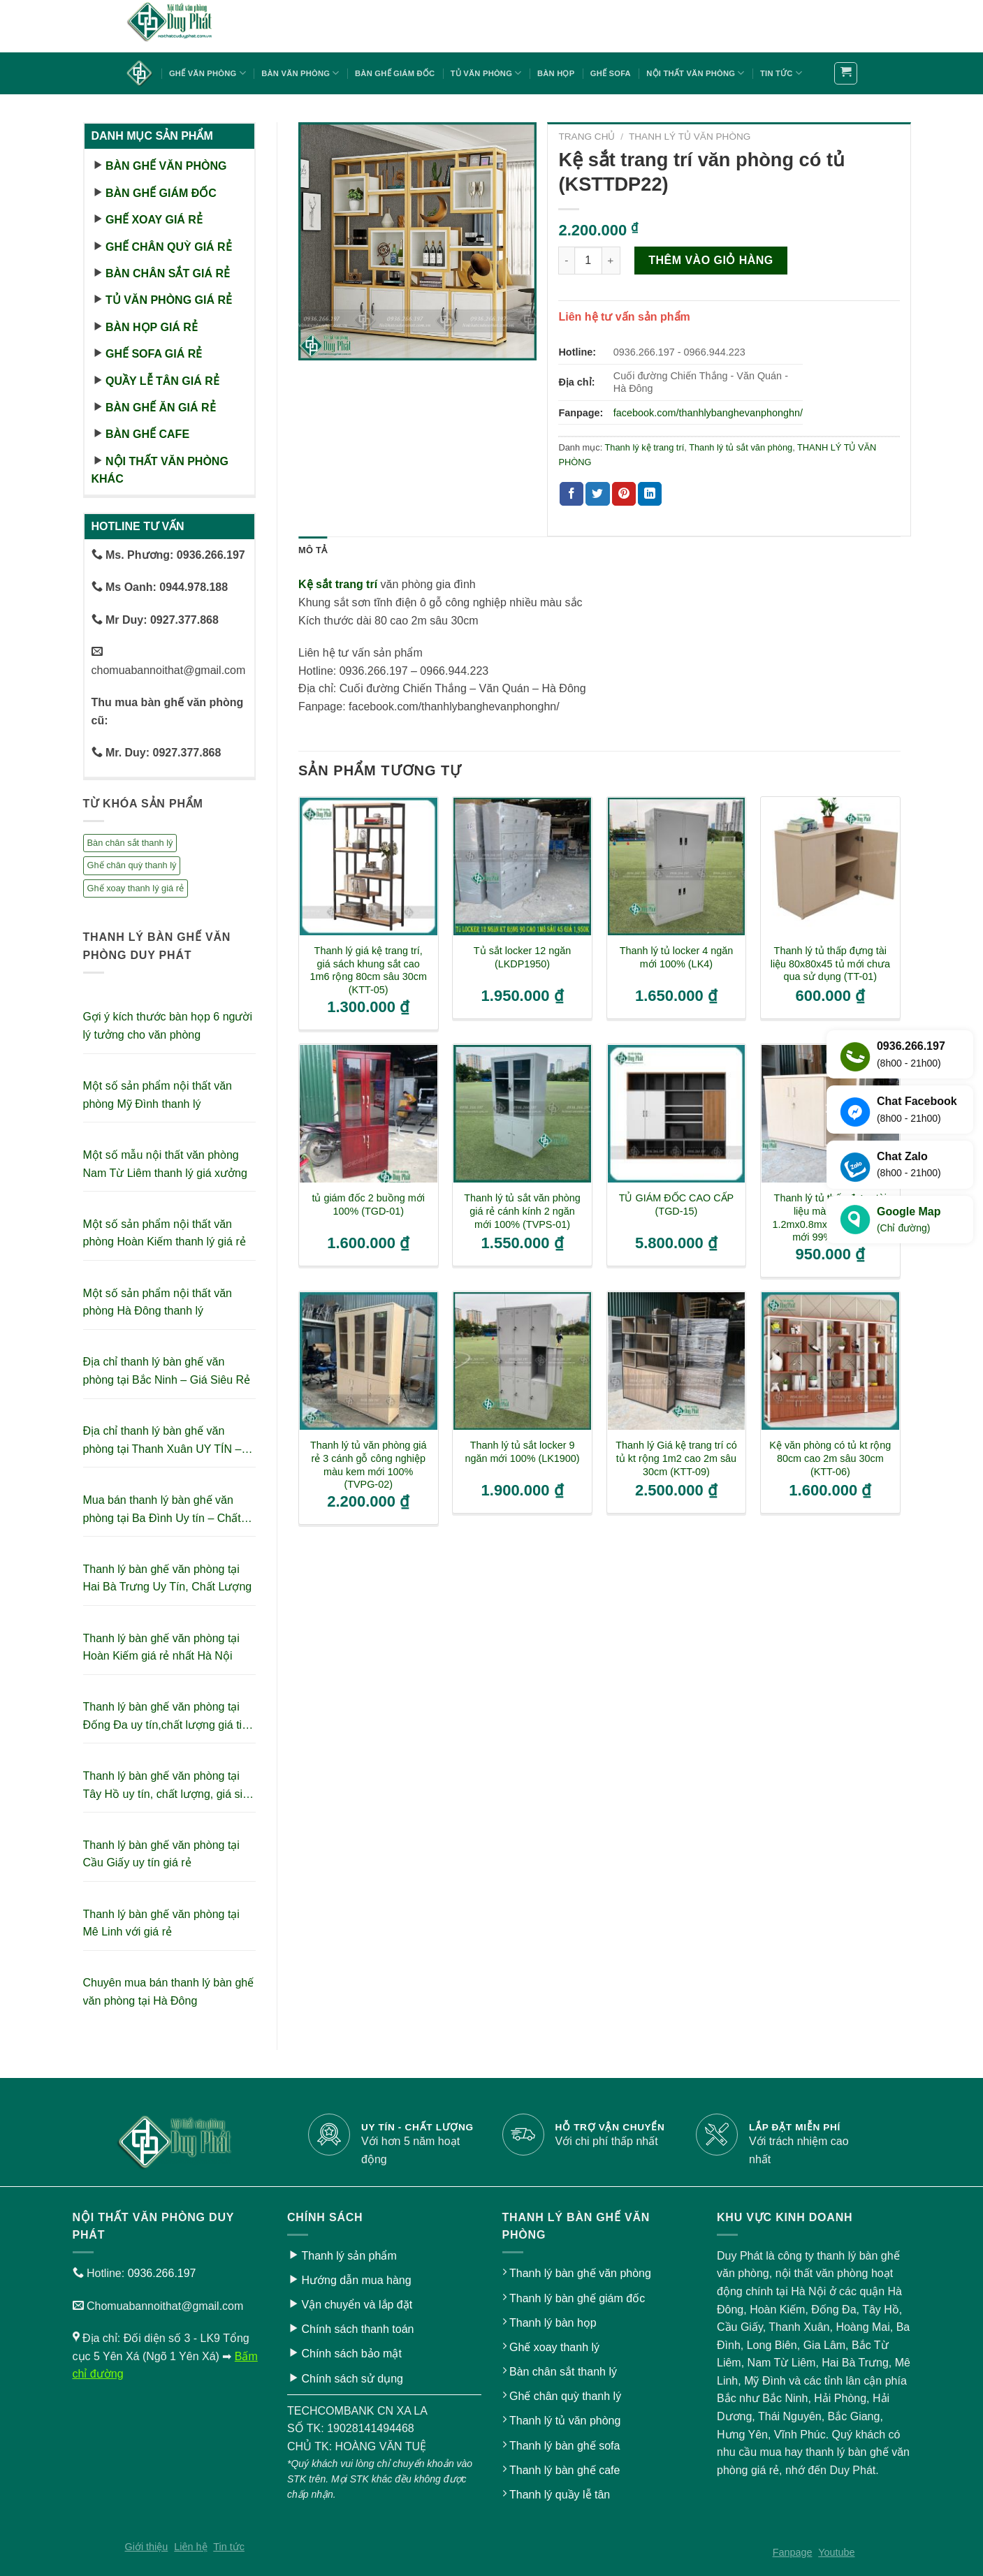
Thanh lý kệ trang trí (645, 447)
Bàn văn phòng (300, 73)
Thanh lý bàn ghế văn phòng (580, 2273)
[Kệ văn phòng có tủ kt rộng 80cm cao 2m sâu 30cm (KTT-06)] (830, 1361)
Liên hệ (190, 2546)
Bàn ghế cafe (147, 434)
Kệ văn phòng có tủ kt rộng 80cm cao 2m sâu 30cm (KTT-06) (830, 1458)
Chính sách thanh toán (357, 2329)
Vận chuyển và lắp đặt (356, 2305)
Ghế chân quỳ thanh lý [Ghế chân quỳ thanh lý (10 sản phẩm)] (132, 865)
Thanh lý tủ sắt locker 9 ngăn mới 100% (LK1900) (522, 1452)
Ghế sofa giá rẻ (153, 354)
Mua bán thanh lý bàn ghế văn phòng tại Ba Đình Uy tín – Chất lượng (162, 1510)
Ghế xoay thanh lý (554, 2347)
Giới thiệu (146, 2546)
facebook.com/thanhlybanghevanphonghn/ (708, 412)
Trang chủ (586, 136)
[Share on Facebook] (571, 494)
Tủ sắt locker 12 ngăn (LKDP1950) (522, 957)
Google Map (909, 1221)
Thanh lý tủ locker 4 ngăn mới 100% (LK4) (677, 957)
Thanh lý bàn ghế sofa (564, 2446)
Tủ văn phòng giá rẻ (168, 300)
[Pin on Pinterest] (624, 494)
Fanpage (793, 2552)
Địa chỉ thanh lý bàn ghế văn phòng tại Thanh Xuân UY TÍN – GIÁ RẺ (162, 1441)
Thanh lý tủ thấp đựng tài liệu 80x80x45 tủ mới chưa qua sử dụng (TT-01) (830, 963)
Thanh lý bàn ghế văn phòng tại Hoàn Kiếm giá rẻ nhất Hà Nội (161, 1647)
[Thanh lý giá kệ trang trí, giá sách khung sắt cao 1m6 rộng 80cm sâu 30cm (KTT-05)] (368, 866)
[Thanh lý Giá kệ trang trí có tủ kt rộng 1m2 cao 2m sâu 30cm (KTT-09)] (676, 1361)
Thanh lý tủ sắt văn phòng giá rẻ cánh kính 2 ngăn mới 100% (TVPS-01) (522, 1210)
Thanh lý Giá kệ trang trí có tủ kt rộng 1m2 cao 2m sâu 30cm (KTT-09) (676, 1458)
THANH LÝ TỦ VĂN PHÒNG (689, 136)
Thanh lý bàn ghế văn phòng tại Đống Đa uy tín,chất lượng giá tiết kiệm (167, 1717)
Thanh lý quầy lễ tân (559, 2495)
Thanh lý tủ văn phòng (564, 2421)
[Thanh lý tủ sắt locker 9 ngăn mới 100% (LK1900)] (522, 1361)
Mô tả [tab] (312, 550)
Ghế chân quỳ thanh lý (565, 2396)
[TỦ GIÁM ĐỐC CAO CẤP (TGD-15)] (676, 1114)
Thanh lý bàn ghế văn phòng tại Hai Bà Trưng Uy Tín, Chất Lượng (167, 1578)
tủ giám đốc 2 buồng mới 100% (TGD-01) (368, 1204)
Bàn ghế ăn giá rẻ (160, 408)
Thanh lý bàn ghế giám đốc (577, 2298)
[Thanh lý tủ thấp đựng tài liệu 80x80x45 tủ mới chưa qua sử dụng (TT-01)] (830, 866)
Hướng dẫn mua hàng (356, 2280)
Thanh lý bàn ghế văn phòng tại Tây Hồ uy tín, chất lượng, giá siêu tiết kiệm (169, 1786)
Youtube (836, 2552)
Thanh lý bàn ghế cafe (564, 2470)
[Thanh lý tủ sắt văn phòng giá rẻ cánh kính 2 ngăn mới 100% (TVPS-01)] (522, 1114)
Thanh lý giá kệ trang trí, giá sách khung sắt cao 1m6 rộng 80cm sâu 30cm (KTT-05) (368, 970)
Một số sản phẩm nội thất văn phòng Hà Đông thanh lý (158, 1302)
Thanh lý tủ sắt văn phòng (740, 447)
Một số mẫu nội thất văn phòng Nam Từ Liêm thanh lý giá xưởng (165, 1164)
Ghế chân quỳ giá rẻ (168, 247)
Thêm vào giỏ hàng (710, 260)
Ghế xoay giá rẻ (154, 220)
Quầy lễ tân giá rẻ (162, 381)
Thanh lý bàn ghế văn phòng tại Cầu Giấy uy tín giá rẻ (161, 1854)
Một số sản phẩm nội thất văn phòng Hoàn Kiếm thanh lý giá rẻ (164, 1233)
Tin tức (781, 73)
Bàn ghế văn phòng (165, 166)
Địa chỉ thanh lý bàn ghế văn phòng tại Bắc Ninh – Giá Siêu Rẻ (167, 1371)
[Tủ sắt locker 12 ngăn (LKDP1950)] (522, 866)
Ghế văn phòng (207, 73)
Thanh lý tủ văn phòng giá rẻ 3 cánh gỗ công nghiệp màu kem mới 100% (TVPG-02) (368, 1465)
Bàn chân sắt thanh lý (563, 2372)
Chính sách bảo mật (351, 2353)
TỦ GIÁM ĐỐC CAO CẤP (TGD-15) (676, 1204)
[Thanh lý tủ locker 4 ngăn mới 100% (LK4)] (676, 866)
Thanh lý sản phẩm (348, 2256)
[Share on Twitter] (597, 494)
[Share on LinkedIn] (650, 494)
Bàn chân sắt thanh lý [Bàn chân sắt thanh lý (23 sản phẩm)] (130, 842)
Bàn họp (555, 73)
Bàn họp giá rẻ (151, 327)
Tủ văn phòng (486, 73)
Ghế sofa (610, 73)
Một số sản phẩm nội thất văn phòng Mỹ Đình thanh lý (158, 1095)
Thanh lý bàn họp (553, 2323)
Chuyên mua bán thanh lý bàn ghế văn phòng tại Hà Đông (168, 1992)
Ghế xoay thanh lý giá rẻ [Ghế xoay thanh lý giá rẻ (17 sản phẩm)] (135, 888)
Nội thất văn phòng (695, 73)
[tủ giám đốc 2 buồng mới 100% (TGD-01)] (368, 1114)
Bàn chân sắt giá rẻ (167, 273)
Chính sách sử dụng (352, 2379)
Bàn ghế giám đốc (395, 73)
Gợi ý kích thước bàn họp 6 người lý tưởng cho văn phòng (168, 1026)
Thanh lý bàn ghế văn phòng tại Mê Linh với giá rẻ (161, 1923)
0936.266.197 (162, 2273)
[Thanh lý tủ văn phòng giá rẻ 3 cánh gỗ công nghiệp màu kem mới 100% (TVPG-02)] (368, 1361)
